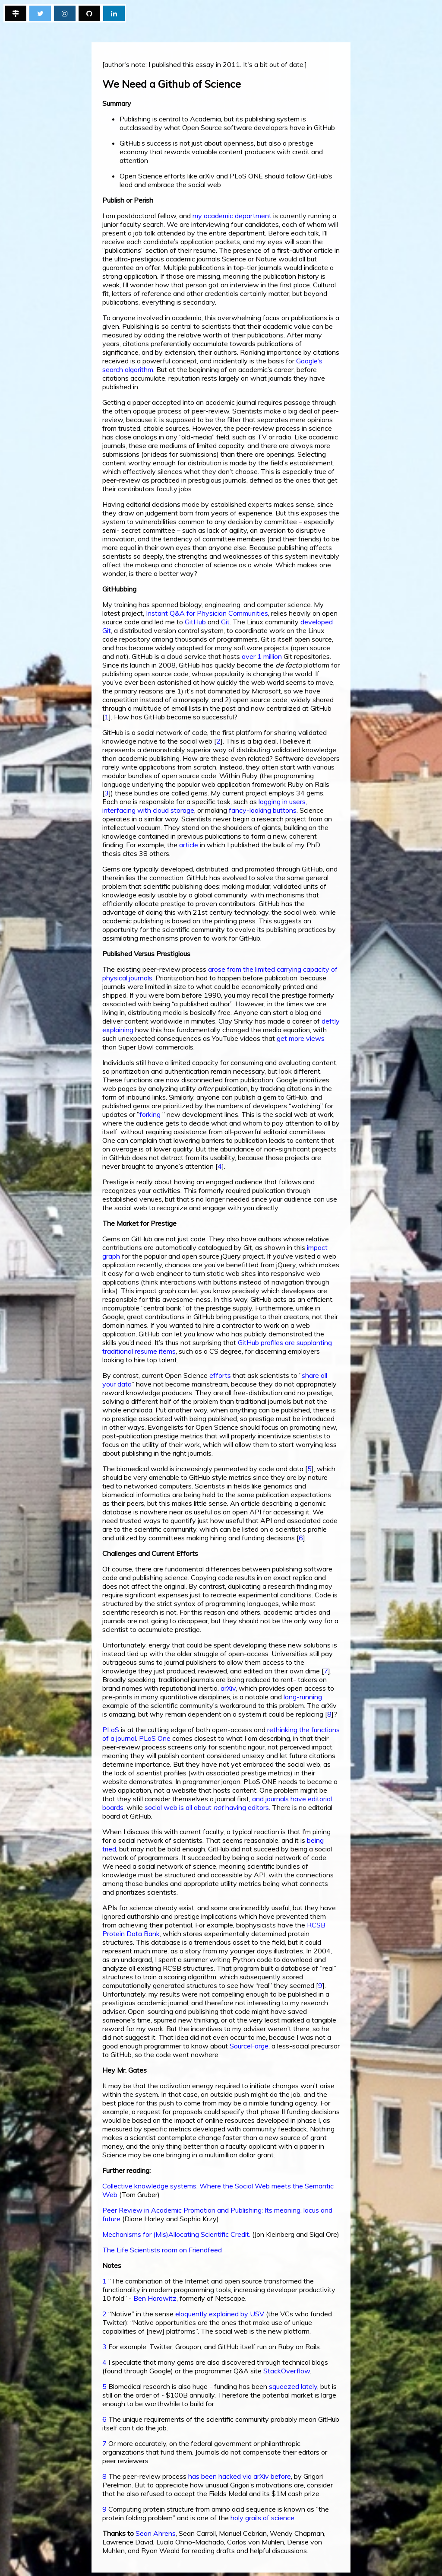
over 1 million (262, 656)
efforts (220, 1375)
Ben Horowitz (155, 2298)
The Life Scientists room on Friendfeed (162, 2249)
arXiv (228, 1688)
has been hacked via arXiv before (239, 2476)
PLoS (110, 1729)
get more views (301, 1038)
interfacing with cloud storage (148, 810)
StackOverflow (286, 2370)
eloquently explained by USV (219, 2313)
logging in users (282, 801)
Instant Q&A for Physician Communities (207, 613)
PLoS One (154, 1738)
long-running (303, 1696)
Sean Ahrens (156, 2533)
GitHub (195, 621)
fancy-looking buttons (263, 810)
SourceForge (249, 2046)
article (188, 844)
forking (150, 1114)
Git (225, 621)
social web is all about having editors (207, 1807)
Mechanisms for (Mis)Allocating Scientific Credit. (176, 2234)
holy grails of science (262, 2517)
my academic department (232, 215)
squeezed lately (293, 2386)
